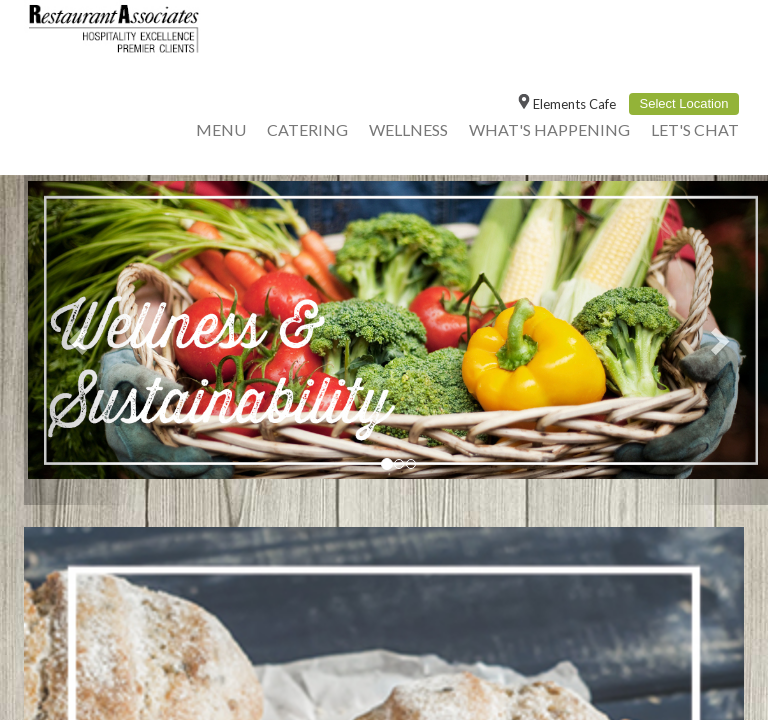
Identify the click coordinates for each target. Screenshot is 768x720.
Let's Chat (695, 129)
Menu (221, 129)
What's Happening (549, 129)
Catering (307, 129)
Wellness (408, 129)
